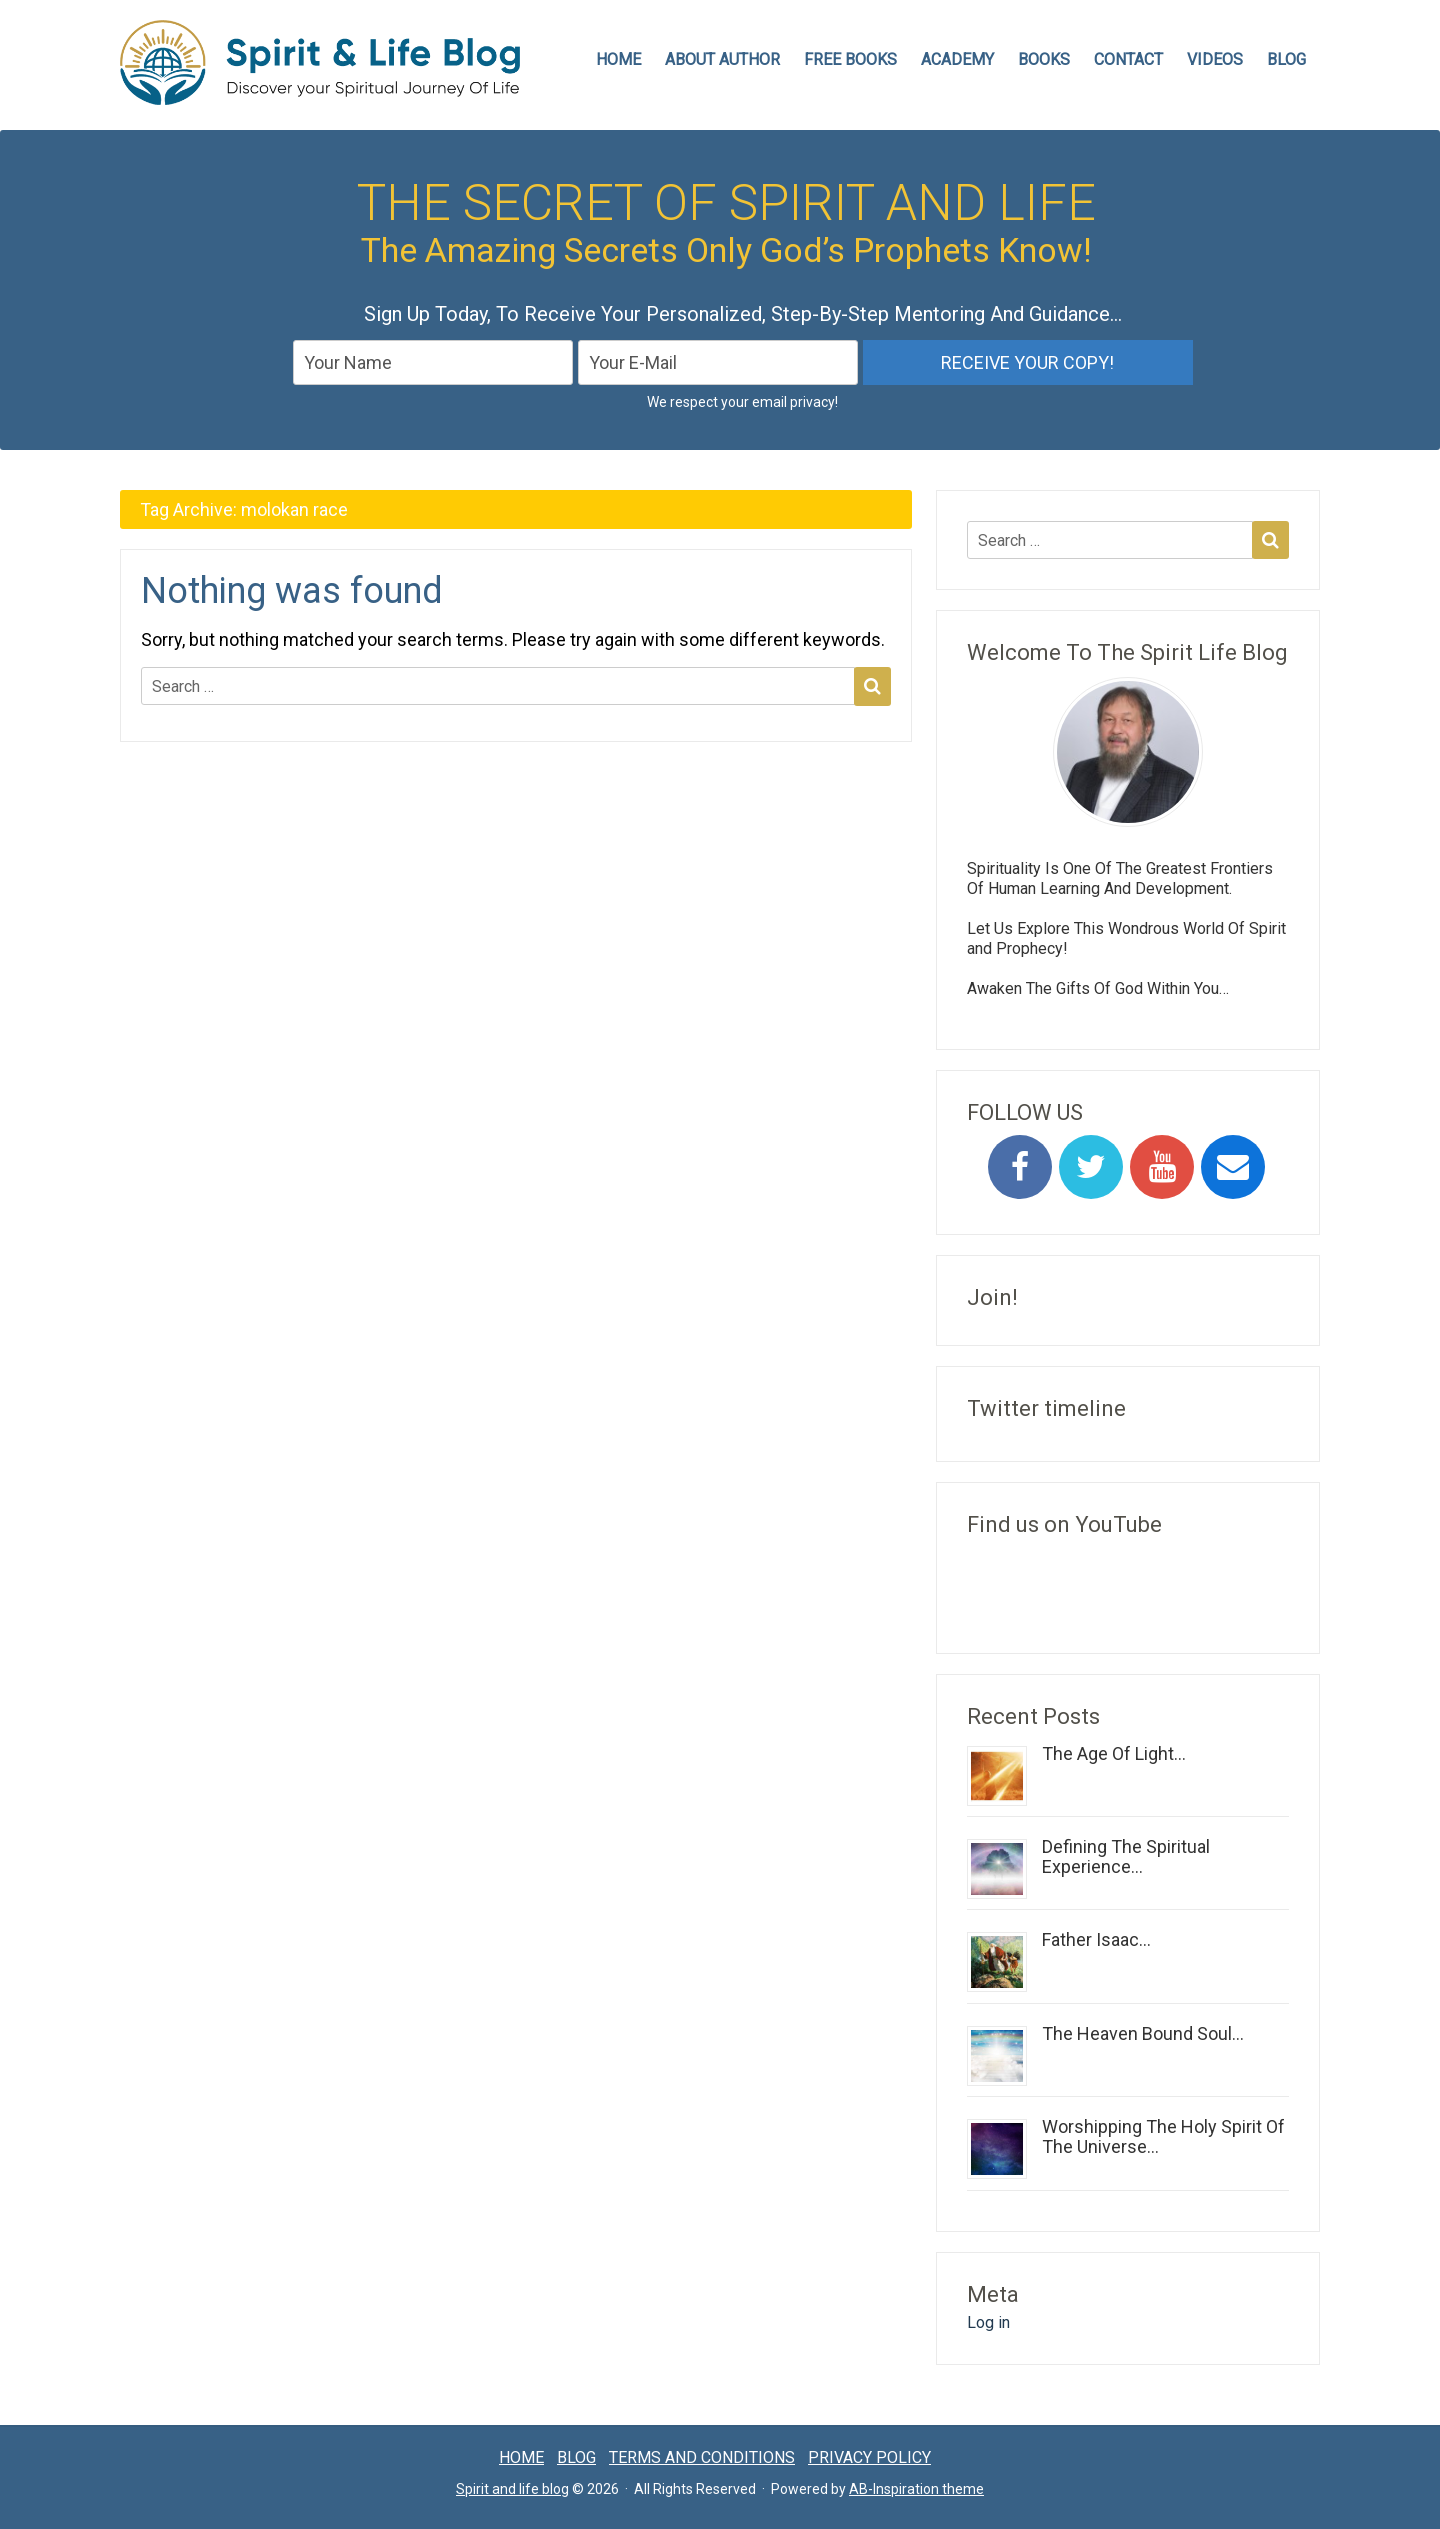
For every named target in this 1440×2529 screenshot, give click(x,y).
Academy (957, 59)
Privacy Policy (869, 2457)
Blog (1286, 59)
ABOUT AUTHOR (722, 59)
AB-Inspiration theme (916, 2489)
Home (521, 2457)
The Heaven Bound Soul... (1143, 2033)
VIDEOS (1215, 59)
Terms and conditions (702, 2457)
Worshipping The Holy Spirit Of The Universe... (1163, 2136)
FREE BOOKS (850, 59)
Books (1044, 59)
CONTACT (1128, 59)
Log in (988, 2322)
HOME (618, 59)
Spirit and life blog (512, 2489)
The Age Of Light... (1114, 1753)
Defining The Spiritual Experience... (1126, 1856)
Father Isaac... (1096, 1939)
